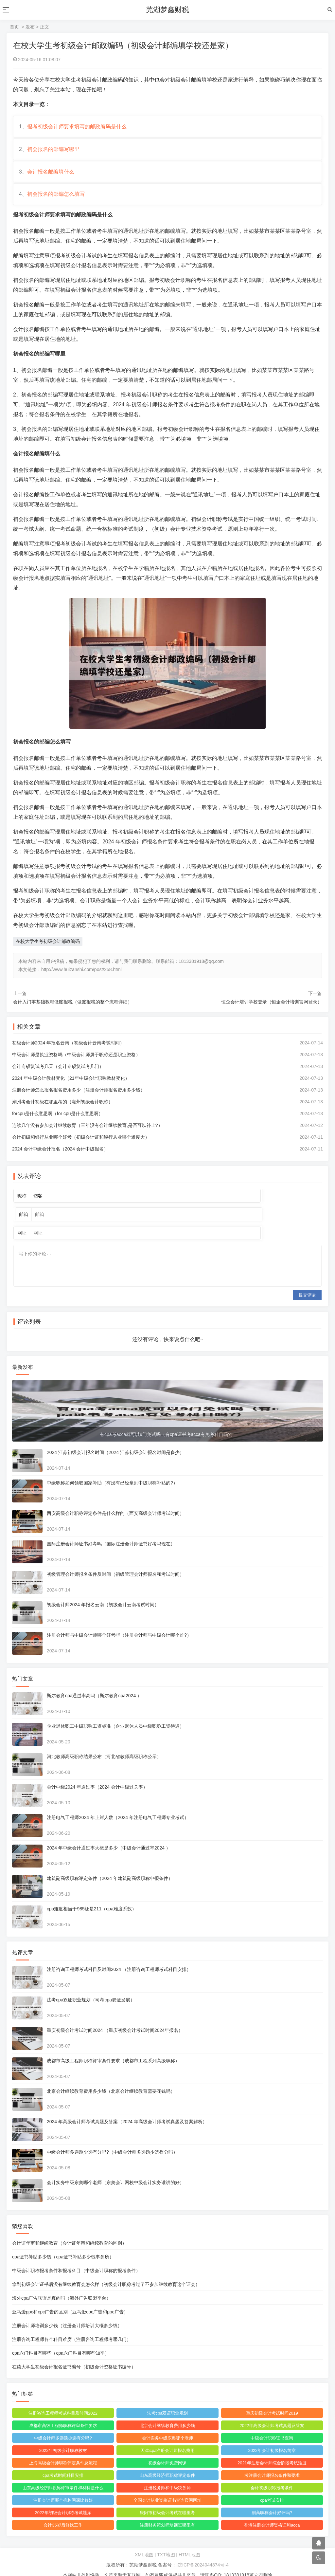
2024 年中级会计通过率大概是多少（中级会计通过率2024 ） (109, 1835)
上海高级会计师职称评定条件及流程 (64, 2450)
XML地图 (144, 2542)
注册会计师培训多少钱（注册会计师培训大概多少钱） (68, 2313)
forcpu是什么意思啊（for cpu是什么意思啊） (58, 1121)
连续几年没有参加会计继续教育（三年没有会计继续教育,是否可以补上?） (88, 1133)
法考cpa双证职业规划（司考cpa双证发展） (92, 1987)
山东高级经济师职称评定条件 (167, 2462)
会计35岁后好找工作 (63, 2512)
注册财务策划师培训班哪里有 (167, 2512)
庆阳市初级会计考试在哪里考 (167, 2500)
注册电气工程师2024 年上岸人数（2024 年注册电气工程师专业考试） (119, 1805)
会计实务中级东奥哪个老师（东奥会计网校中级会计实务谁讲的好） (116, 2170)
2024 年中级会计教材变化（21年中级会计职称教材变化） (72, 1086)
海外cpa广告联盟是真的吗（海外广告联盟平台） (62, 2285)
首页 (14, 26)
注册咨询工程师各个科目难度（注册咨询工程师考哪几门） (72, 2326)
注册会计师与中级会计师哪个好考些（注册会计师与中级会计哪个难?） (120, 1622)
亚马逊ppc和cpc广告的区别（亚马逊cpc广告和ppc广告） (71, 2299)
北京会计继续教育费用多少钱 (167, 2413)
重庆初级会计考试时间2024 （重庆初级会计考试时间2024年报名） (116, 2017)
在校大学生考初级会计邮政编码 (48, 949)
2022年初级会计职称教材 (64, 2438)
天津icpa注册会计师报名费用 (167, 2438)
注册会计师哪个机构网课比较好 (64, 2487)
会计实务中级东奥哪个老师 (167, 2425)
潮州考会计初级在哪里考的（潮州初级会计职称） (63, 1110)
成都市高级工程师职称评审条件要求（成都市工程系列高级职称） (114, 2048)
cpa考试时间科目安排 (63, 2462)
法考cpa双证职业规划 (167, 2400)
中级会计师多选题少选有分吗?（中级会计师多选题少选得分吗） (113, 2139)
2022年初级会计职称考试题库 (64, 2500)
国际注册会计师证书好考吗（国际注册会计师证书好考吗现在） (112, 1531)
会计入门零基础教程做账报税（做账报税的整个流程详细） (72, 1010)
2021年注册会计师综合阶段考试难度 (271, 2450)
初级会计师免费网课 (167, 2450)
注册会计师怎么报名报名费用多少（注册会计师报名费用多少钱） (79, 1098)
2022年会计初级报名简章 (271, 2438)
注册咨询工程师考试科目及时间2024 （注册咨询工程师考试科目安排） (120, 1957)
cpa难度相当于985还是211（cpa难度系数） (92, 1896)
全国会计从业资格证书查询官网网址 (167, 2487)
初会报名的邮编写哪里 (54, 152)
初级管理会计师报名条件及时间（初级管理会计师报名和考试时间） (116, 1561)
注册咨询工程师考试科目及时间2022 (63, 2400)
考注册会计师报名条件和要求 (271, 2462)
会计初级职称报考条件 (271, 2475)
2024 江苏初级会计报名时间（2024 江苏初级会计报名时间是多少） (116, 1440)
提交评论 (307, 1282)
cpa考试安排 (271, 2487)
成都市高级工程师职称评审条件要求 (64, 2413)
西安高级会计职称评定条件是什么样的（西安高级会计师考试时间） (116, 1500)
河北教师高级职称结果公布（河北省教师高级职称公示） (105, 1744)
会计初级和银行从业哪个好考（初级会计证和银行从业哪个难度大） (81, 1145)
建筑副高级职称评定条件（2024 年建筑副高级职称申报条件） (111, 1865)
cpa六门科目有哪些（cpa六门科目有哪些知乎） (61, 2340)
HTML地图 (189, 2542)
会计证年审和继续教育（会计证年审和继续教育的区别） (70, 2230)
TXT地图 (166, 2542)
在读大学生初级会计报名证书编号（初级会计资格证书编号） (75, 2354)
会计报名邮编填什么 (51, 176)
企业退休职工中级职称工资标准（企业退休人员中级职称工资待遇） (116, 1713)
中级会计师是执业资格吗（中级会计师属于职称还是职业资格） (77, 1062)
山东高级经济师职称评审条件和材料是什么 (63, 2475)
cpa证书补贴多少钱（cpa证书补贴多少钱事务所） (64, 2244)
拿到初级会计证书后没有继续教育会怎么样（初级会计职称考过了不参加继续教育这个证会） (107, 2271)
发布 (30, 26)
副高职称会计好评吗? (271, 2500)
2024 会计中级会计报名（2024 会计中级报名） (61, 1157)
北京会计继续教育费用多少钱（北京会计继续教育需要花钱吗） (112, 2078)
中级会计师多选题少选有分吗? (64, 2425)
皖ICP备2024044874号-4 (202, 2552)
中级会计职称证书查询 (271, 2425)
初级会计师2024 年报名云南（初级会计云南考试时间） (69, 1051)
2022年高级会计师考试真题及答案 (271, 2413)
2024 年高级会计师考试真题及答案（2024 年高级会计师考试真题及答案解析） (128, 2109)
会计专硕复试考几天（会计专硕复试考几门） (59, 1074)
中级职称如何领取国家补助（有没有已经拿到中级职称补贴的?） (113, 1470)
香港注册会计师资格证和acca (271, 2512)
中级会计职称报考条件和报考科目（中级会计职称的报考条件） (77, 2258)
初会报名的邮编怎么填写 (57, 201)
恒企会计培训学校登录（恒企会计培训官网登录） (271, 1010)
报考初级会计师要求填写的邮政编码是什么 (78, 127)
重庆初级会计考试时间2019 (271, 2400)
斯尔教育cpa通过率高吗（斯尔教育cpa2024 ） (95, 1683)
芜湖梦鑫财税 (167, 10)
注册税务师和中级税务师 (167, 2475)
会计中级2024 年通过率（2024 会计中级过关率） (98, 1774)
